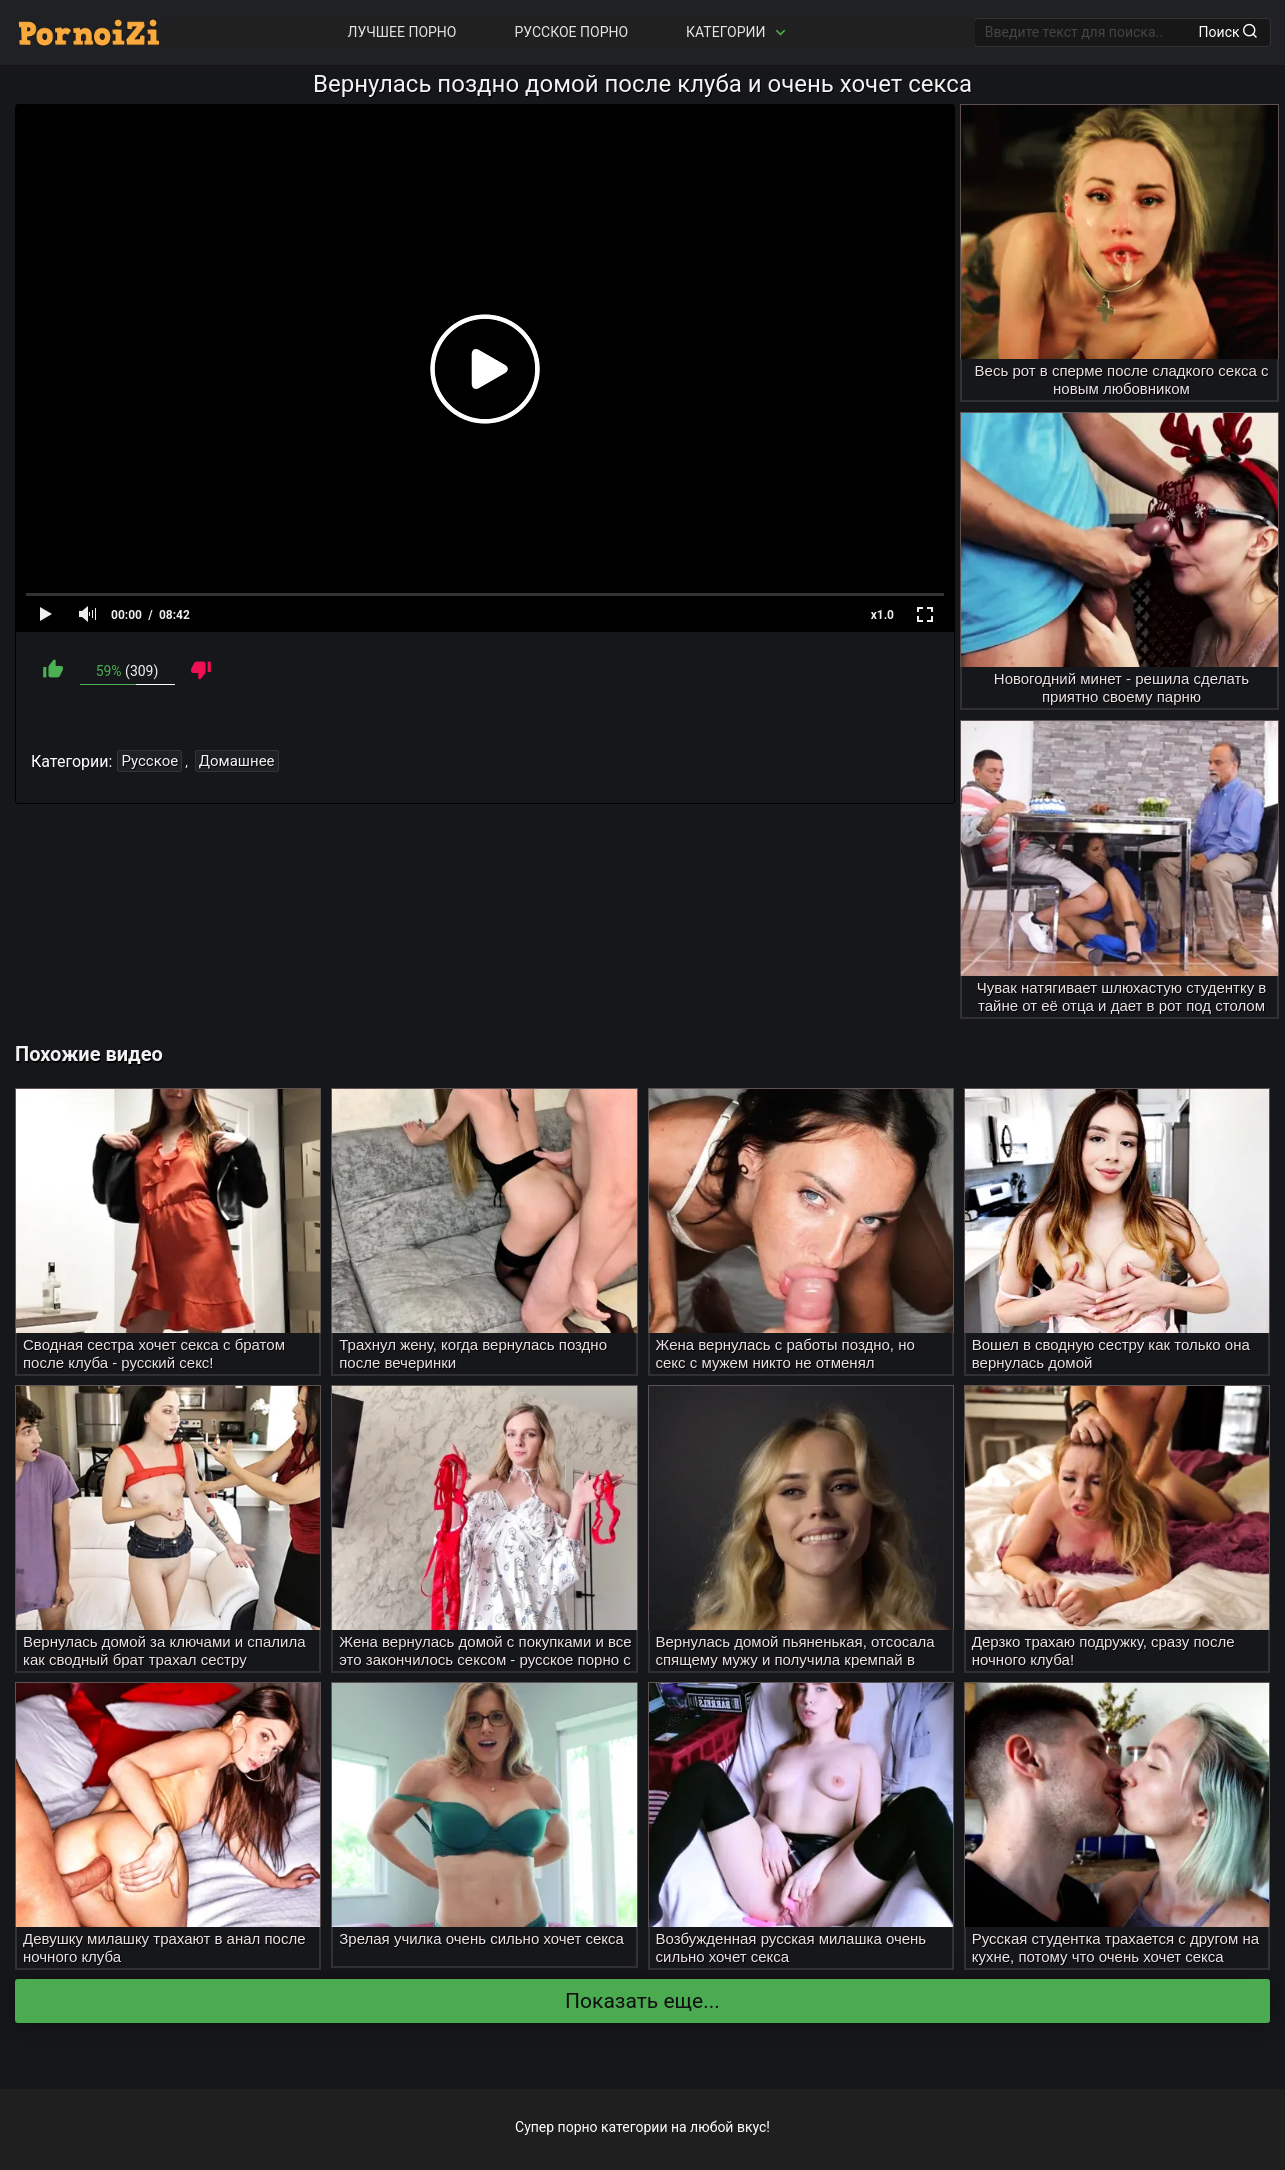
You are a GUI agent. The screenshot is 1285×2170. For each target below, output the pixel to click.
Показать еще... (642, 2001)
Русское (149, 761)
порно (578, 2127)
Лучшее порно (402, 32)
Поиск (1228, 32)
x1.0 (882, 615)
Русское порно (571, 32)
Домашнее (237, 761)
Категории (738, 32)
